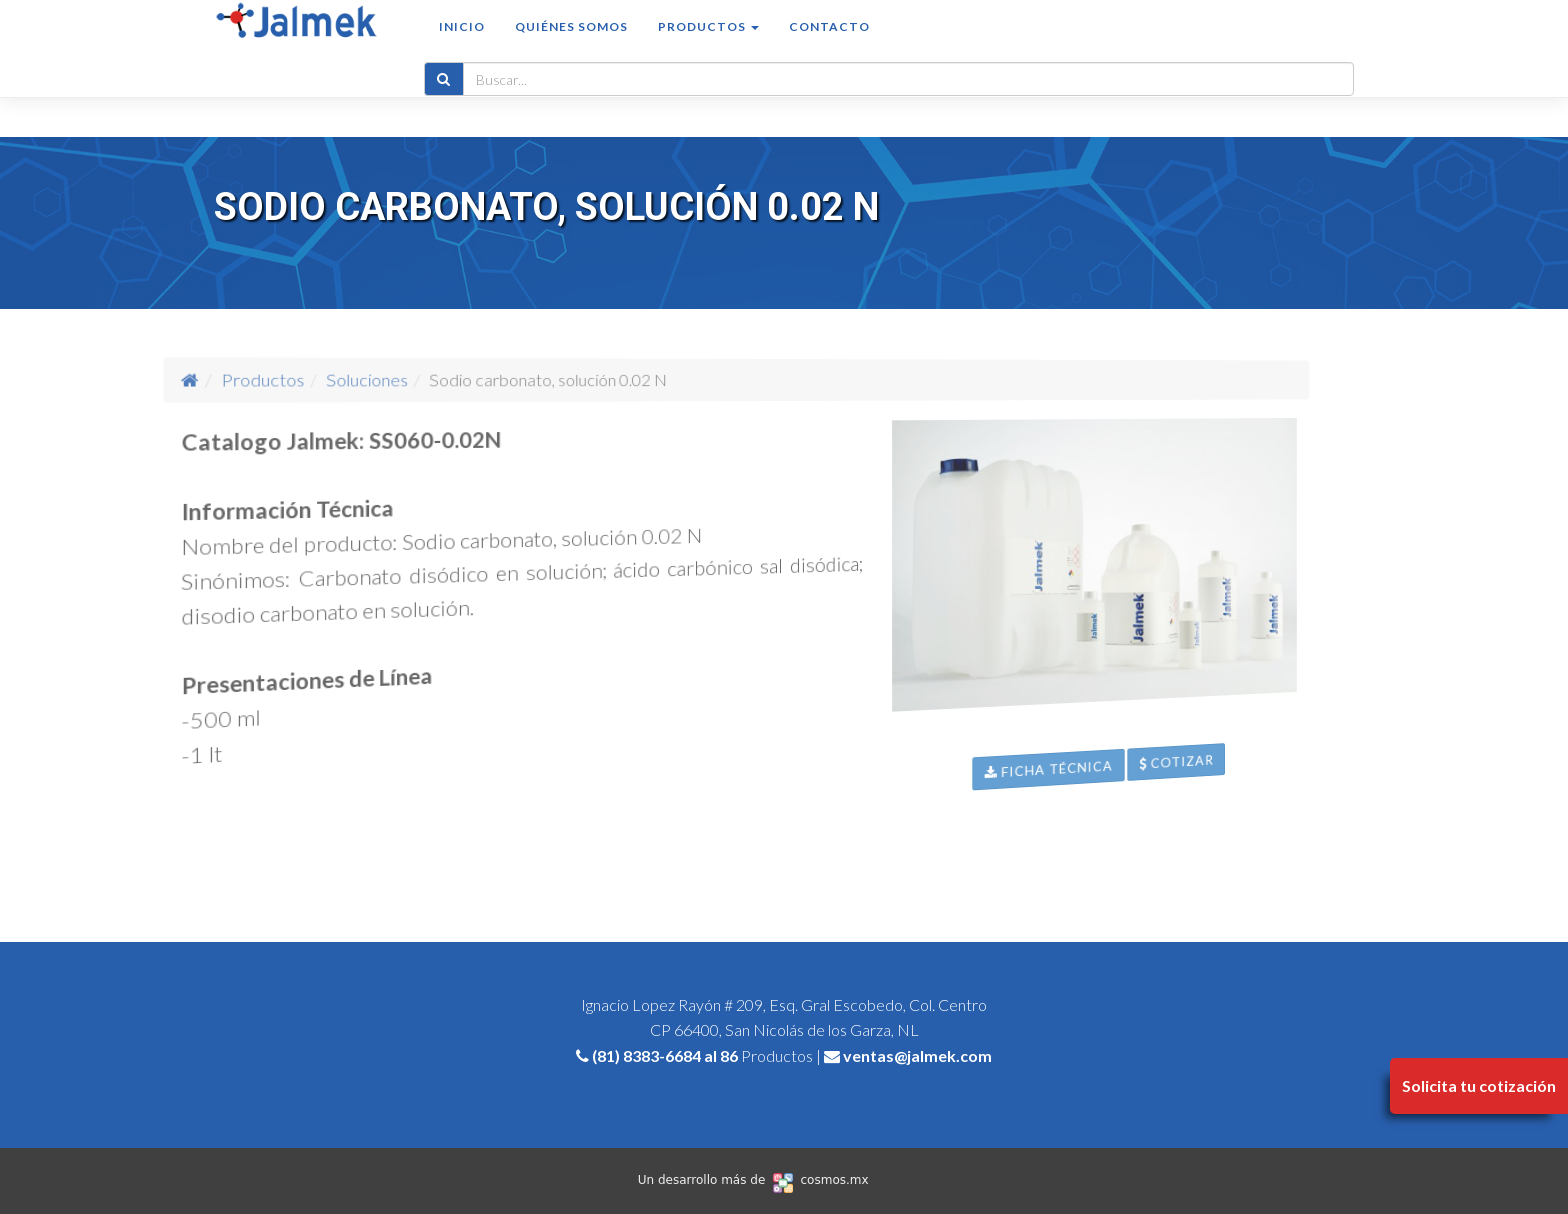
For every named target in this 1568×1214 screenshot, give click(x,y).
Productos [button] (708, 46)
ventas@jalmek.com (917, 1055)
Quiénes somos (571, 46)
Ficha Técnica (1092, 836)
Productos (382, 379)
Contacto (829, 46)
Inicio (462, 46)
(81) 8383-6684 (646, 1055)
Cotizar (1277, 866)
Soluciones (448, 379)
